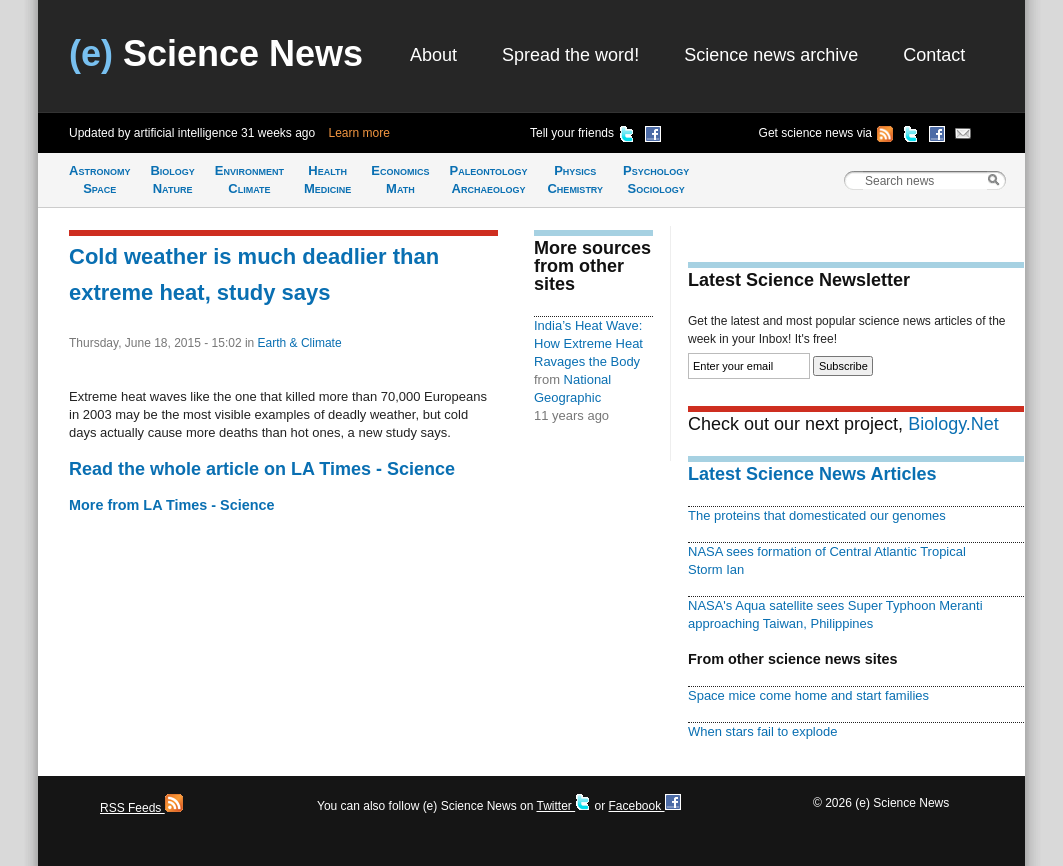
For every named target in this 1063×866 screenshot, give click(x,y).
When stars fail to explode (762, 731)
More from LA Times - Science (172, 505)
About (433, 55)
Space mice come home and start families (808, 695)
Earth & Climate (300, 343)
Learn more (359, 133)
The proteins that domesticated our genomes (817, 515)
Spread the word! (570, 55)
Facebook (644, 806)
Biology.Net (953, 424)
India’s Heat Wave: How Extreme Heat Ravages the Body (588, 343)
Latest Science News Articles (812, 474)
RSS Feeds (141, 808)
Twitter (563, 806)
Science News (216, 53)
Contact (934, 55)
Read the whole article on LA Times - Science (262, 469)
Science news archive (771, 55)
